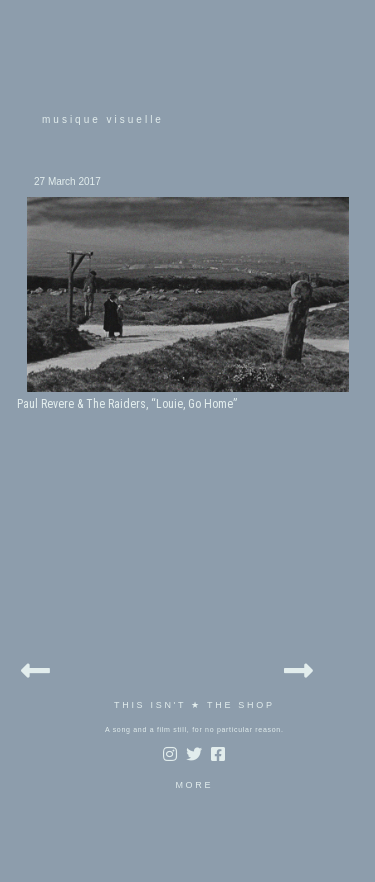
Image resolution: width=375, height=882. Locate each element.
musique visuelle (103, 119)
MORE (194, 785)
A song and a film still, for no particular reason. (194, 729)
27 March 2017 (67, 181)
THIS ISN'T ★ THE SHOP (194, 705)
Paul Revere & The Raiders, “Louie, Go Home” (127, 404)
